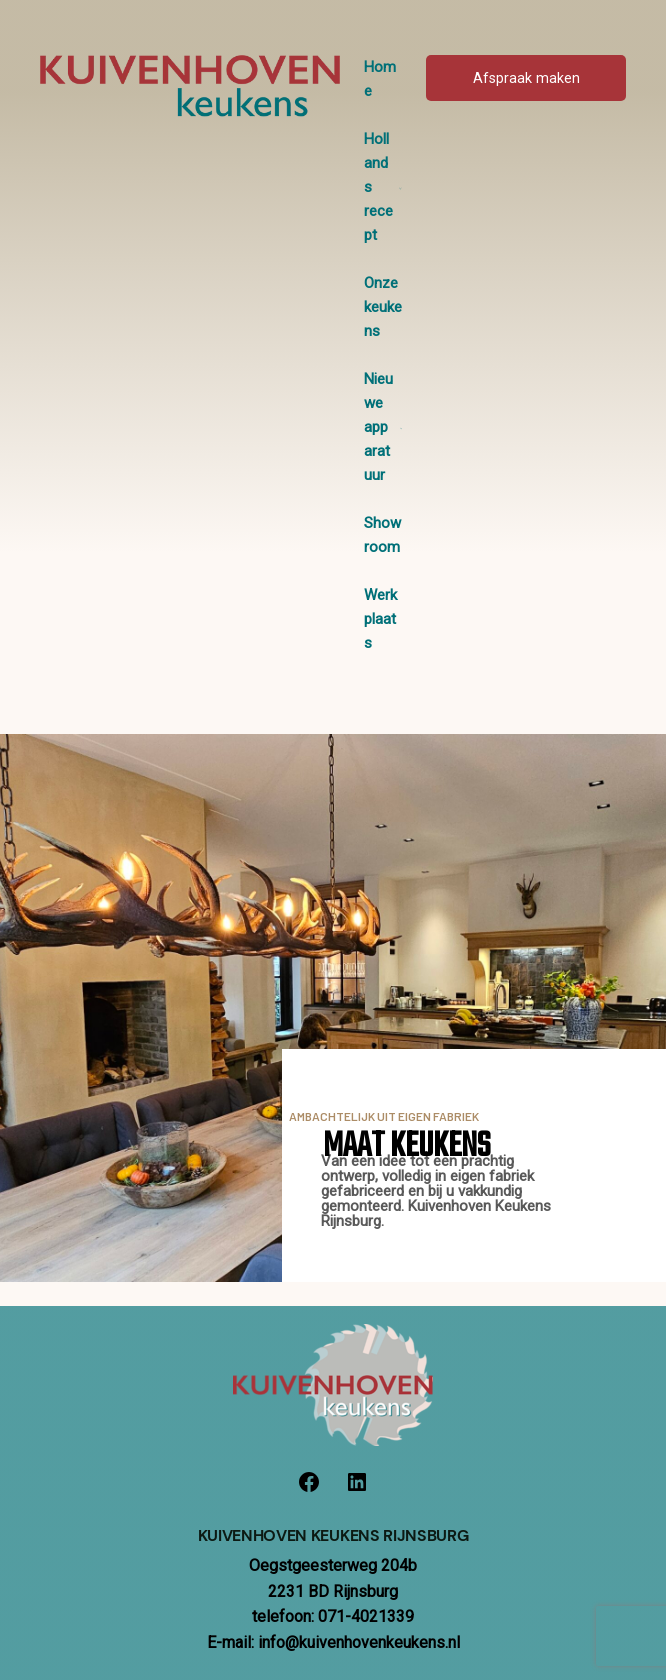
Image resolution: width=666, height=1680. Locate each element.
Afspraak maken (526, 78)
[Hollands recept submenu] (400, 187)
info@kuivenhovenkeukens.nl (359, 1642)
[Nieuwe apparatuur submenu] (401, 427)
